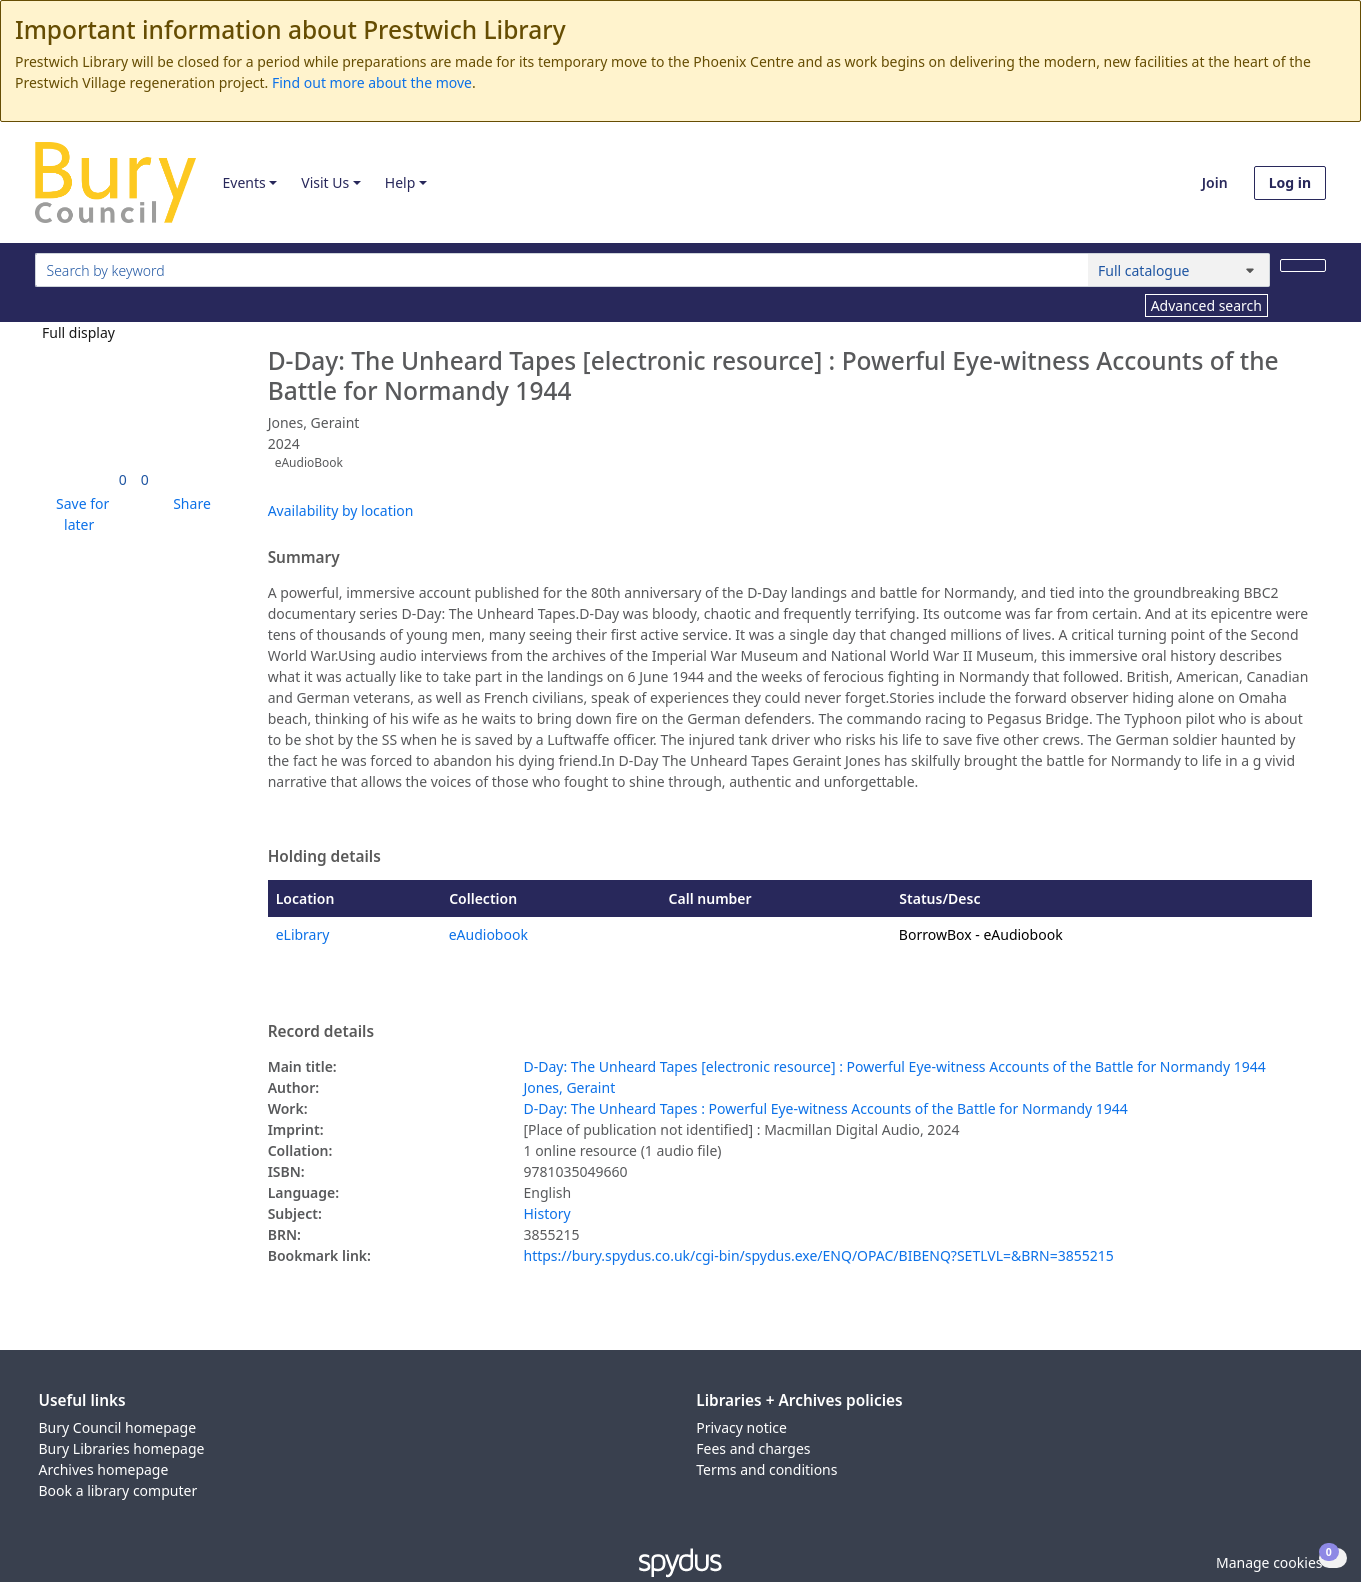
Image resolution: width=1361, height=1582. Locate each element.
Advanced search (1206, 305)
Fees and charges (753, 1448)
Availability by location (341, 510)
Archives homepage (104, 1469)
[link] (123, 479)
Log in (1290, 182)
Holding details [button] (324, 857)
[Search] (1303, 265)
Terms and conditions (766, 1469)
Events (243, 182)
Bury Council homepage (118, 1427)
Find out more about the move (372, 82)
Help (400, 182)
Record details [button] (321, 1032)
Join (1215, 182)
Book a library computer (118, 1490)
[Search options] (1179, 270)
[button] (79, 514)
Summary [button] (304, 558)
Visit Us (325, 182)
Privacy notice (741, 1427)
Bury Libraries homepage (122, 1448)
